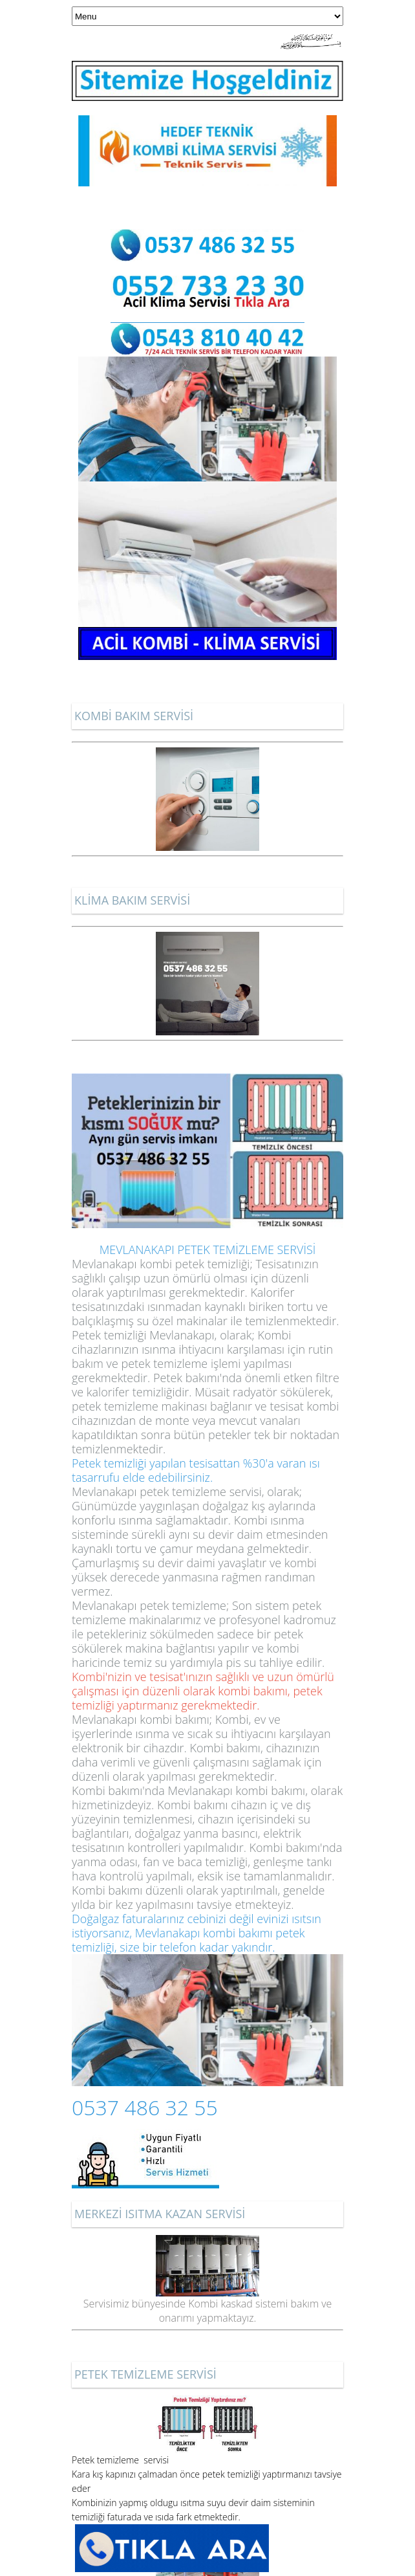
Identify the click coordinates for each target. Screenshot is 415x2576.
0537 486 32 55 (145, 2107)
